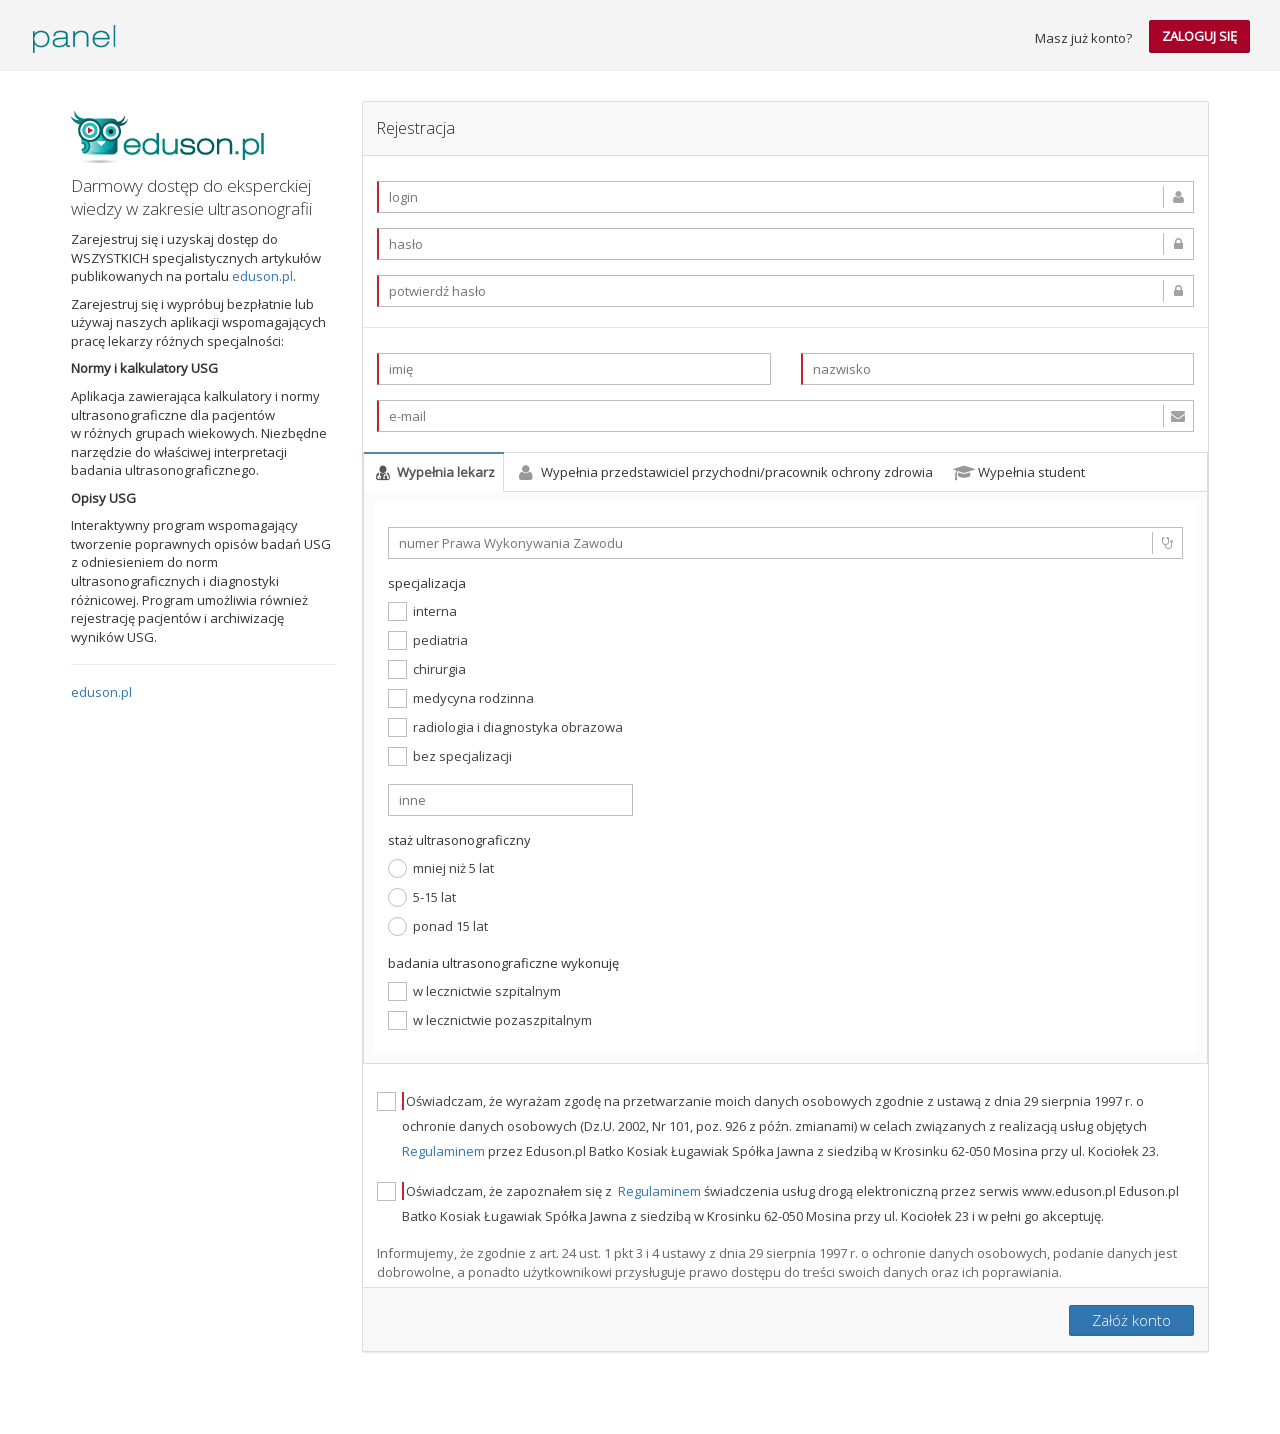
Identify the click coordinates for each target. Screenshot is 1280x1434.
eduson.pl (262, 276)
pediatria (428, 640)
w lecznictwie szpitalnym (474, 991)
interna (422, 611)
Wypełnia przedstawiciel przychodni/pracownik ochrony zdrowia (723, 472)
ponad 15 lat (438, 926)
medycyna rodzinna (461, 698)
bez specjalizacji (450, 756)
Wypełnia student (1019, 472)
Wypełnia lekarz (433, 472)
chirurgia (427, 669)
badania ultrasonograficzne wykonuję (503, 963)
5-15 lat (422, 897)
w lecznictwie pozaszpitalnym (490, 1020)
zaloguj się (1199, 36)
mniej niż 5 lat (441, 868)
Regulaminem (445, 1151)
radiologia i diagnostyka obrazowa (505, 727)
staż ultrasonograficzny (459, 840)
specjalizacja (427, 583)
